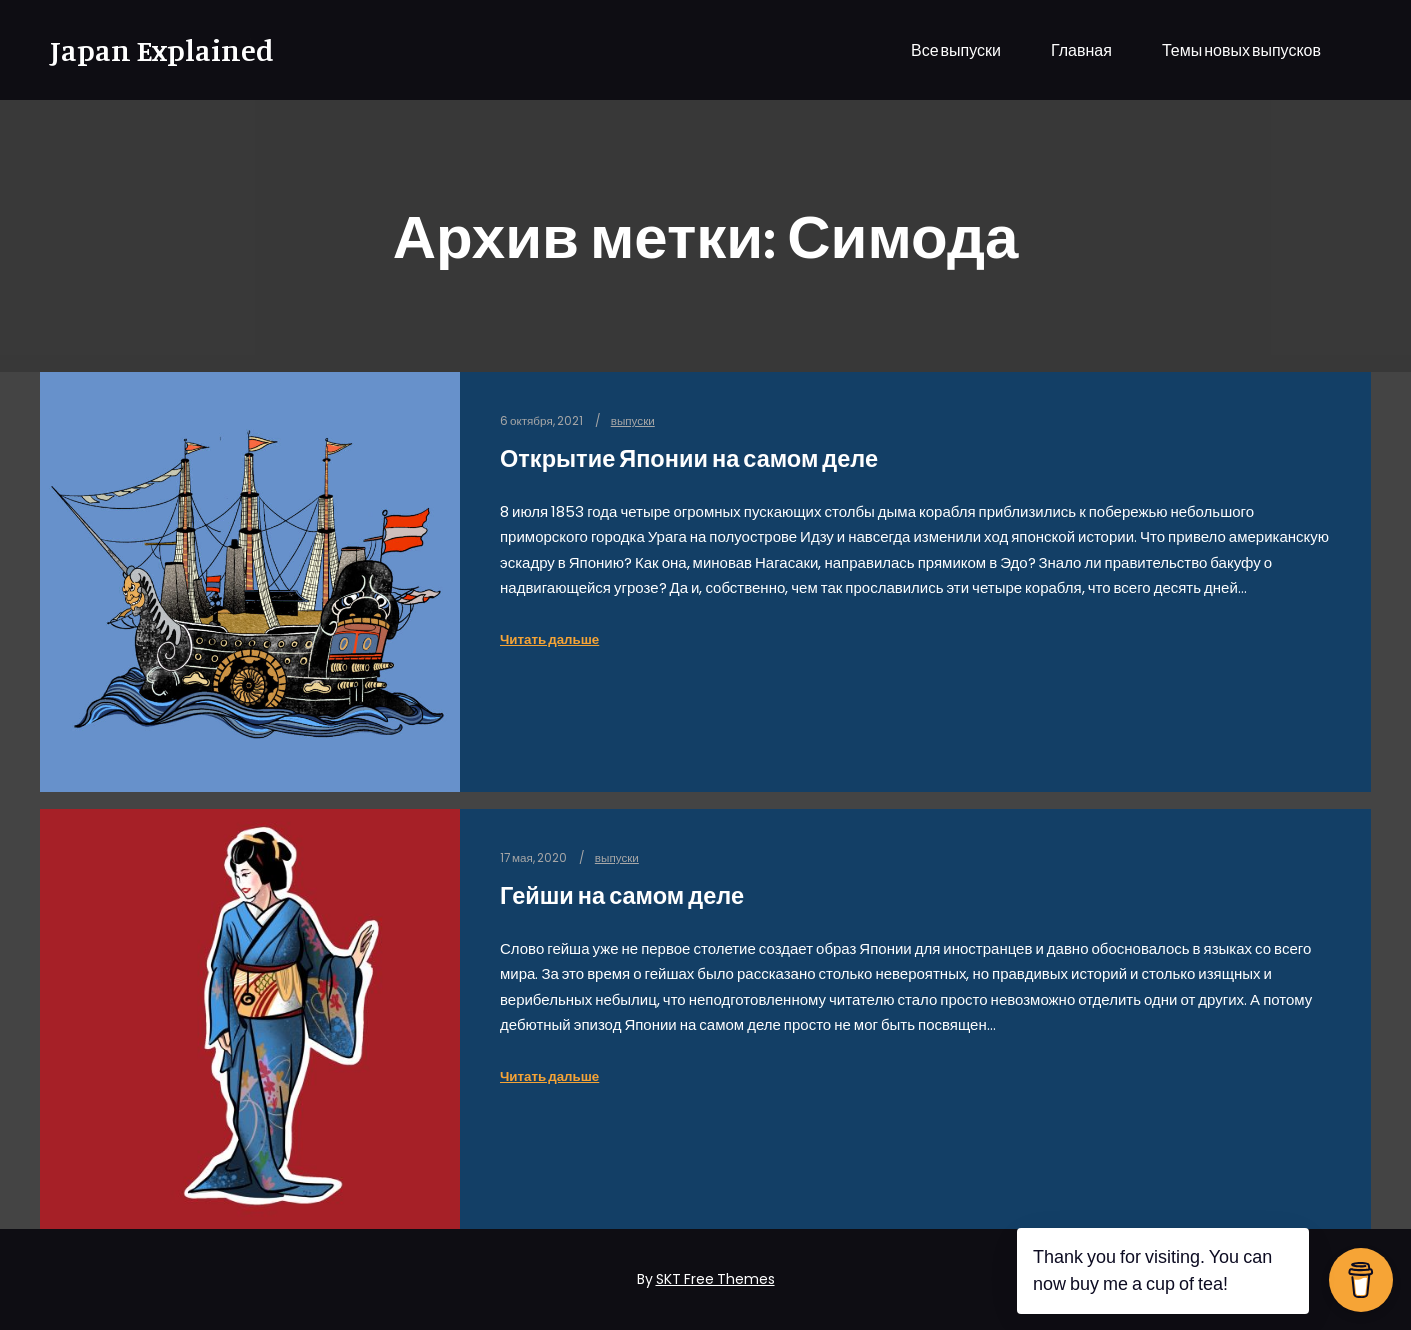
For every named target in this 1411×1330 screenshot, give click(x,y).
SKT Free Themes (715, 1279)
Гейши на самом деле (622, 895)
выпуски (633, 421)
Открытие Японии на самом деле (689, 458)
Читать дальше (549, 639)
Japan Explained (150, 50)
